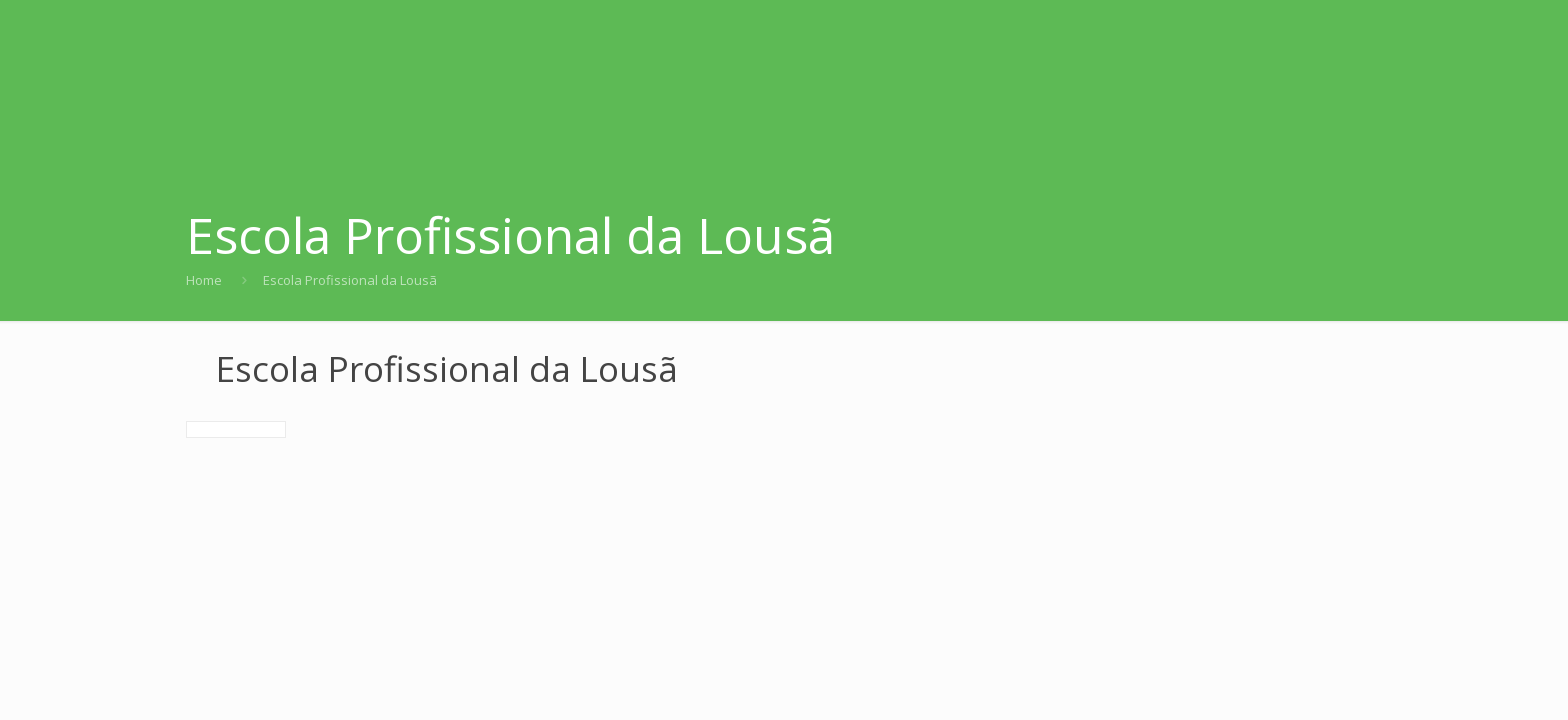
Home (204, 280)
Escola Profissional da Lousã (350, 280)
